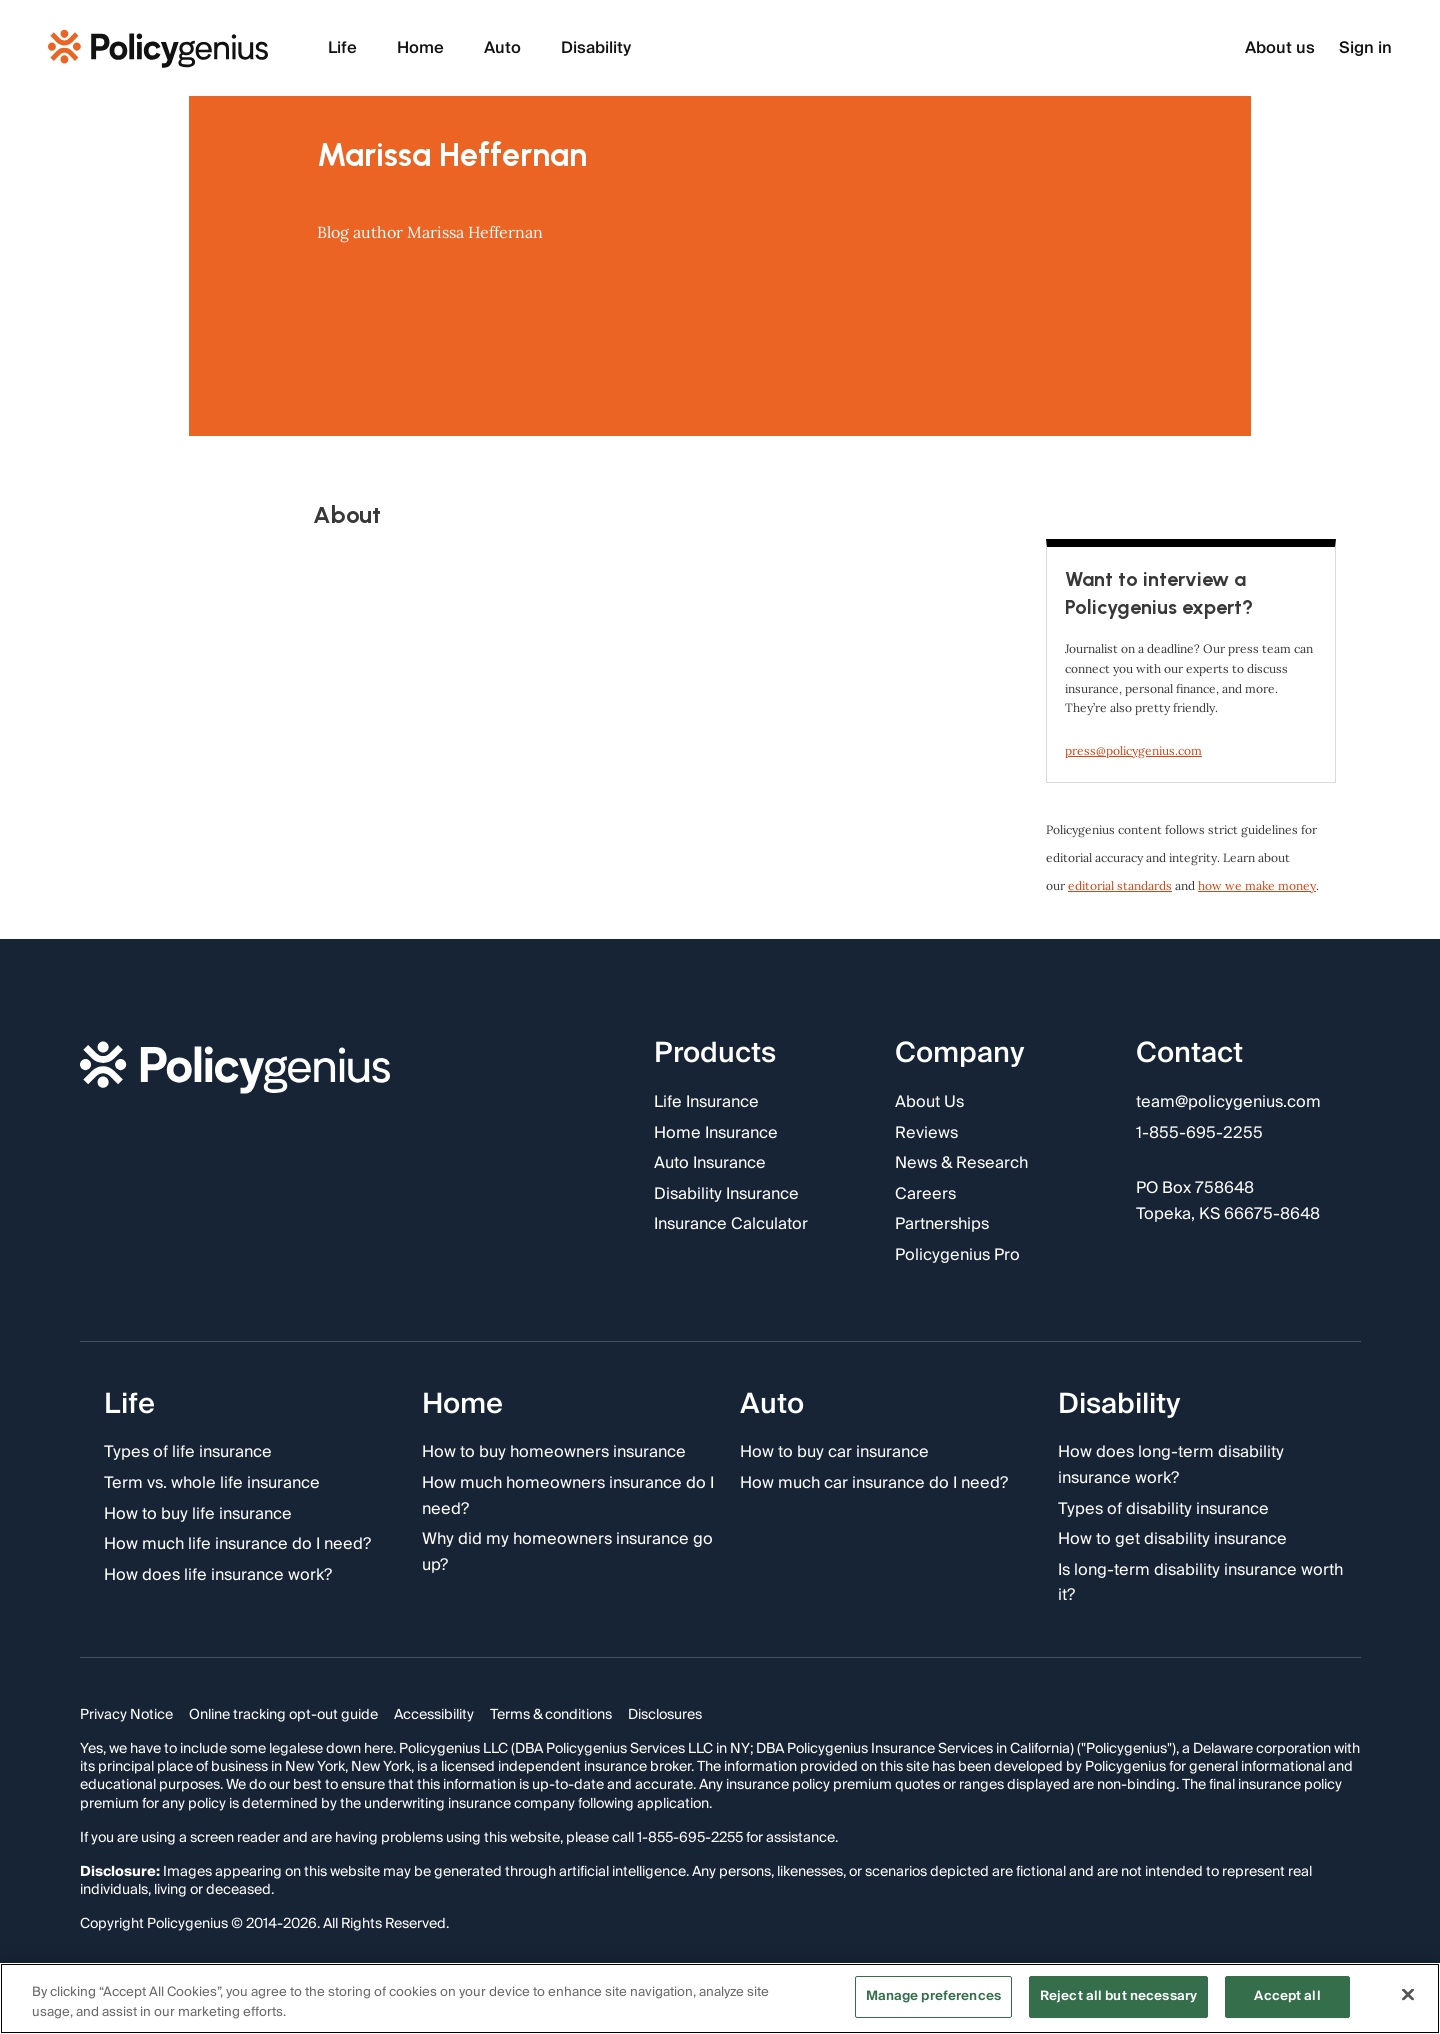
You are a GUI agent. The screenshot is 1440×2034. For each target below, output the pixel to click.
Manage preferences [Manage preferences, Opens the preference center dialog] (933, 1996)
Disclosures (665, 1715)
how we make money (1257, 885)
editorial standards (1120, 885)
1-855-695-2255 (1199, 1134)
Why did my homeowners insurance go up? (567, 1552)
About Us (929, 1103)
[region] (720, 1998)
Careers (925, 1195)
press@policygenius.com (1133, 750)
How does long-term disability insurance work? (1171, 1465)
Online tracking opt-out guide (283, 1715)
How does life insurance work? (218, 1576)
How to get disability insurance (1172, 1540)
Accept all (1287, 1996)
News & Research (961, 1164)
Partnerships (942, 1225)
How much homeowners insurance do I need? (568, 1496)
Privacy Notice (126, 1715)
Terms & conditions (551, 1715)
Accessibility (434, 1715)
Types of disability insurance (1163, 1510)
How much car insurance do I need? (874, 1484)
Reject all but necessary (1118, 1996)
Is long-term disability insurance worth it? (1200, 1583)
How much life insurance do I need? (237, 1545)
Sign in (1365, 48)
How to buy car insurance (834, 1453)
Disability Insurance (726, 1195)
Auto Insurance (710, 1164)
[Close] (1408, 1994)
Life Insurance (706, 1103)
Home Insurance (716, 1134)
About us (1280, 48)
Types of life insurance (188, 1453)
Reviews (926, 1134)
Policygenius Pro (957, 1256)
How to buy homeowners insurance (554, 1453)
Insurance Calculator (731, 1225)
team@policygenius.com (1228, 1103)
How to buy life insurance (198, 1515)
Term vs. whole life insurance (212, 1484)
